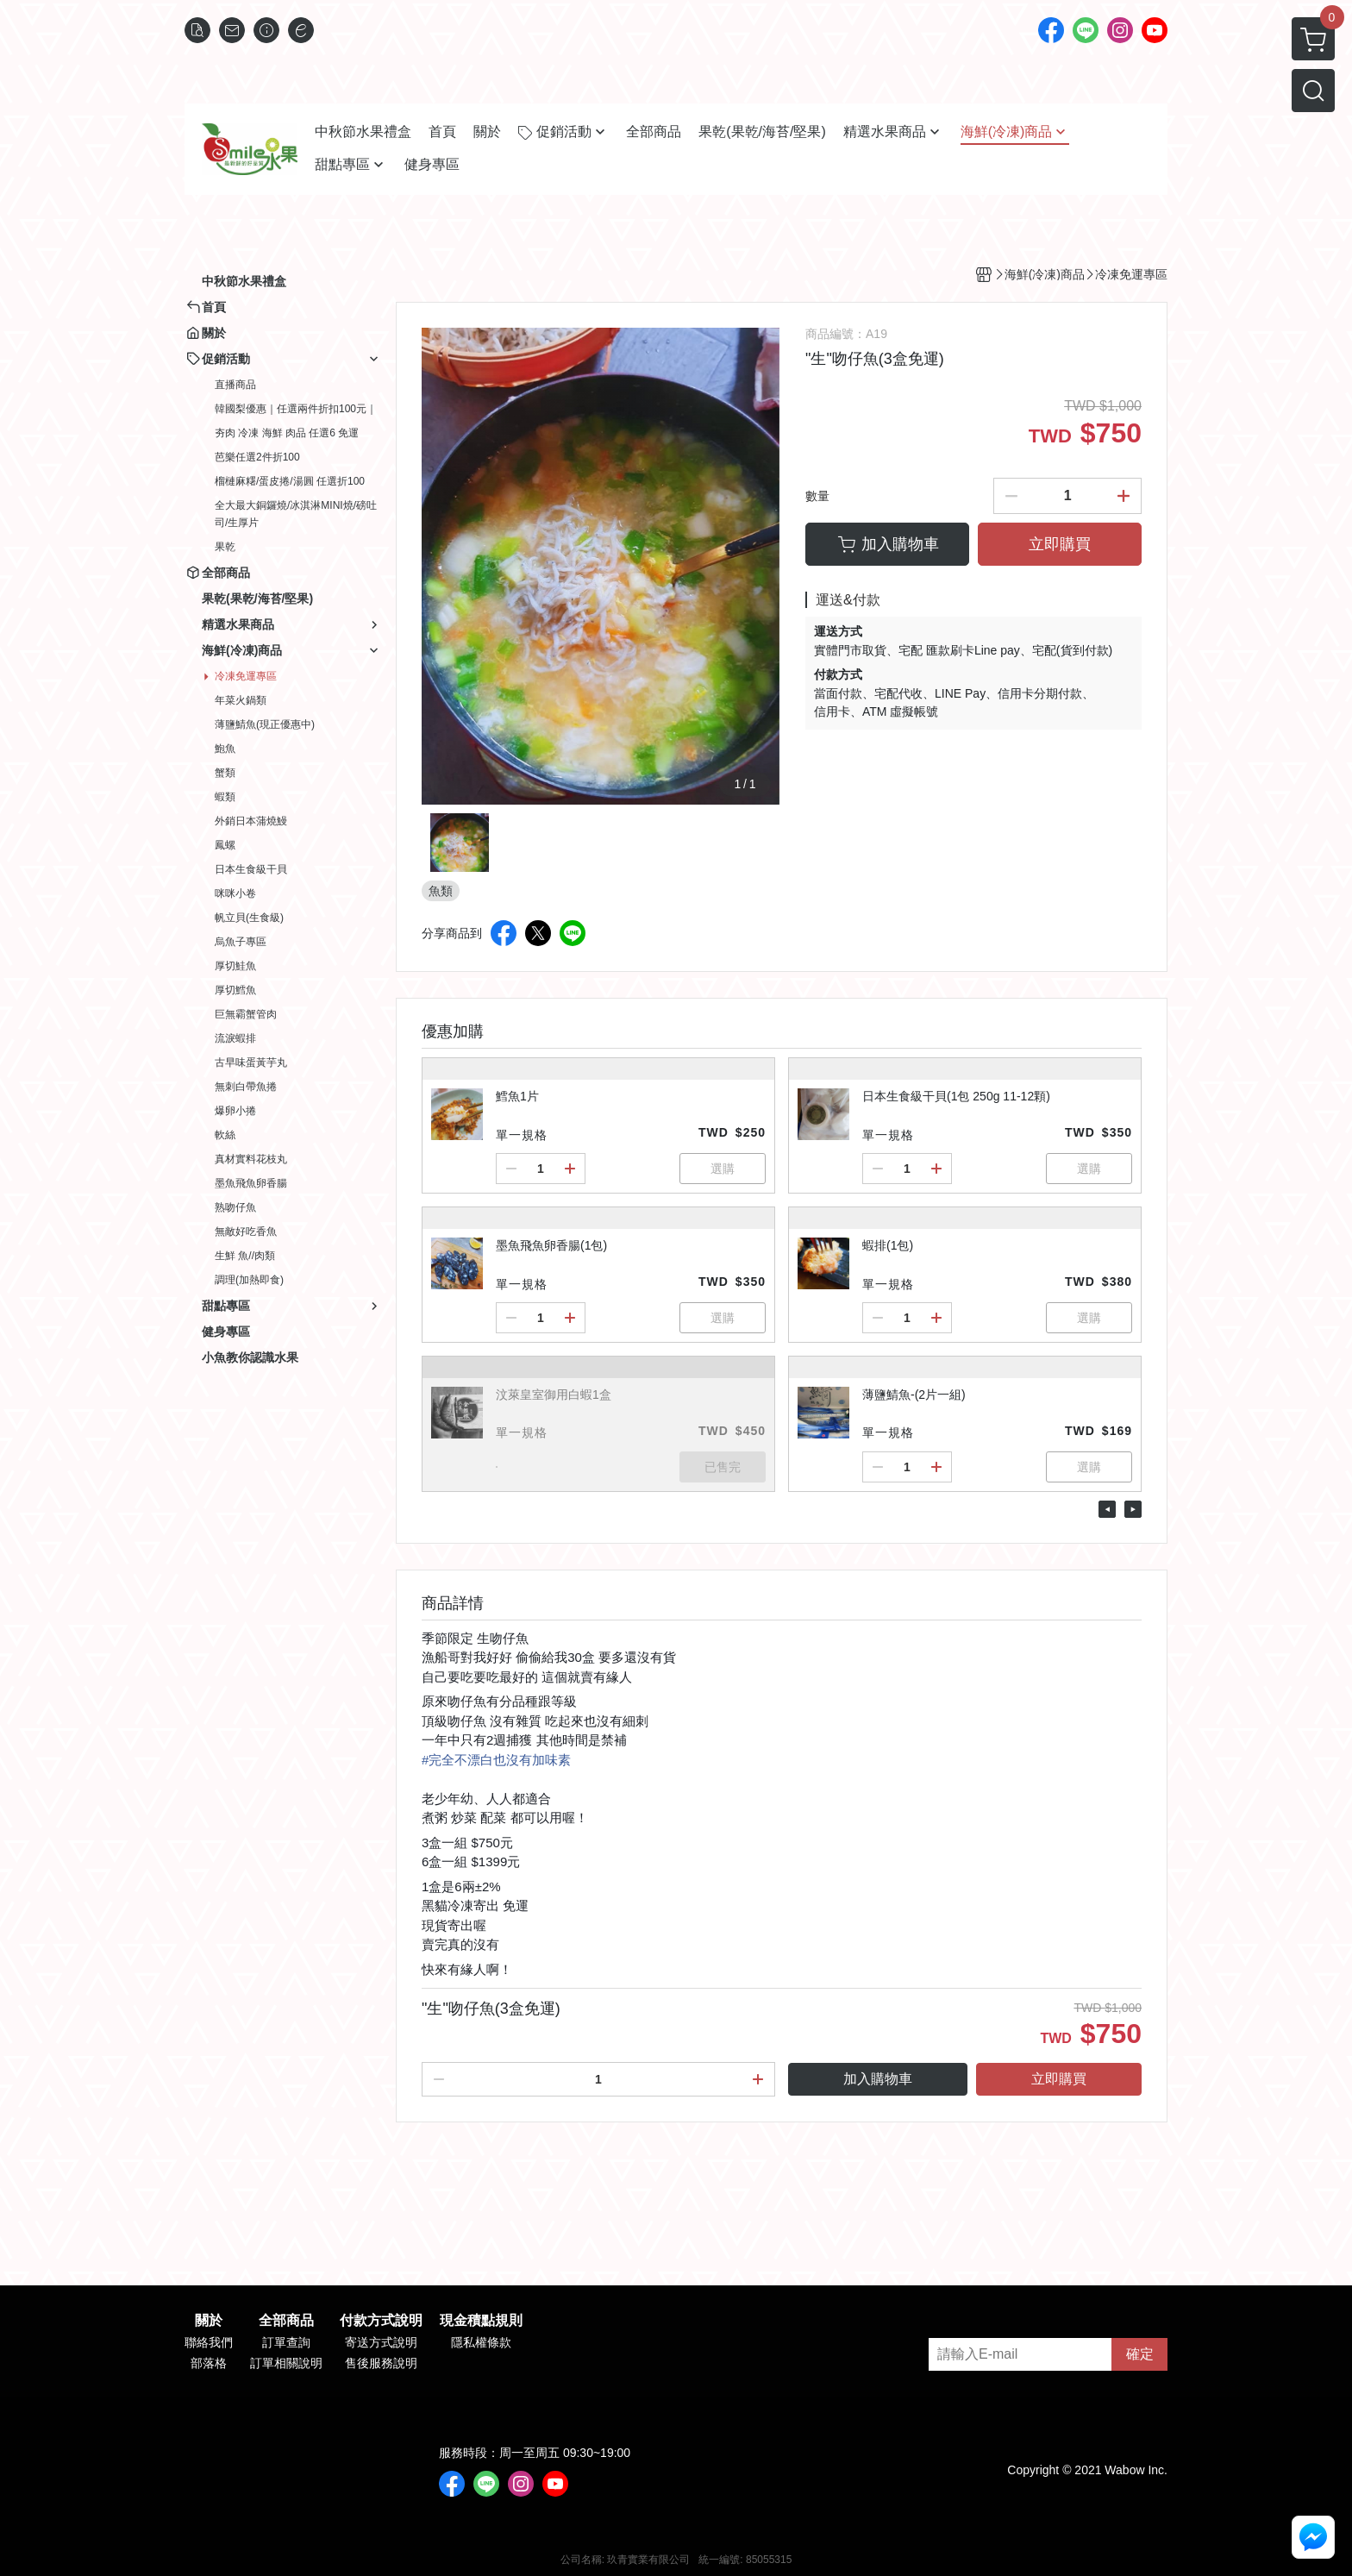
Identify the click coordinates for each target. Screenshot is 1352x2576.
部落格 (209, 2363)
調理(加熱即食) (249, 1280)
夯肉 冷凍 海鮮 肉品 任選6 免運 (287, 433)
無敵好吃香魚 (246, 1231)
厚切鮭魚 (235, 966)
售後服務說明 (381, 2363)
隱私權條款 (481, 2342)
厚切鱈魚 (235, 990)
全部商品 (286, 2321)
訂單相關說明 (286, 2363)
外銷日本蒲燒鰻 (251, 821)
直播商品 (235, 385)
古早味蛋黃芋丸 (251, 1062)
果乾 (225, 547)
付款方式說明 (381, 2321)
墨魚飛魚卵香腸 (251, 1183)
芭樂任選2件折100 (257, 457)
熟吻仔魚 (235, 1207)
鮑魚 (225, 749)
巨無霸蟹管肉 (246, 1014)
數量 (817, 496)
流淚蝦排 (235, 1038)
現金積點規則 (481, 2321)
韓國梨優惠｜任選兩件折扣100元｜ (296, 409)
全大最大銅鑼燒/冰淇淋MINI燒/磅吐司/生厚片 (296, 514)
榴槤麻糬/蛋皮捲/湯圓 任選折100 (290, 481)
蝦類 (225, 797)
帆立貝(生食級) (249, 918)
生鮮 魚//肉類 (245, 1256)
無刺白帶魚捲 (246, 1087)
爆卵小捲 (235, 1111)
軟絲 (225, 1135)
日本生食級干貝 (251, 869)
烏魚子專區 (240, 942)
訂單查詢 (286, 2342)
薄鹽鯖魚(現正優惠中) (265, 724)
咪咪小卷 (235, 893)
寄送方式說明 (381, 2342)
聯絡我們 (209, 2342)
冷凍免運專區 (246, 676)
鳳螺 (225, 845)
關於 (208, 2321)
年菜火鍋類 (240, 700)
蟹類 (225, 773)
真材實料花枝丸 (251, 1159)
